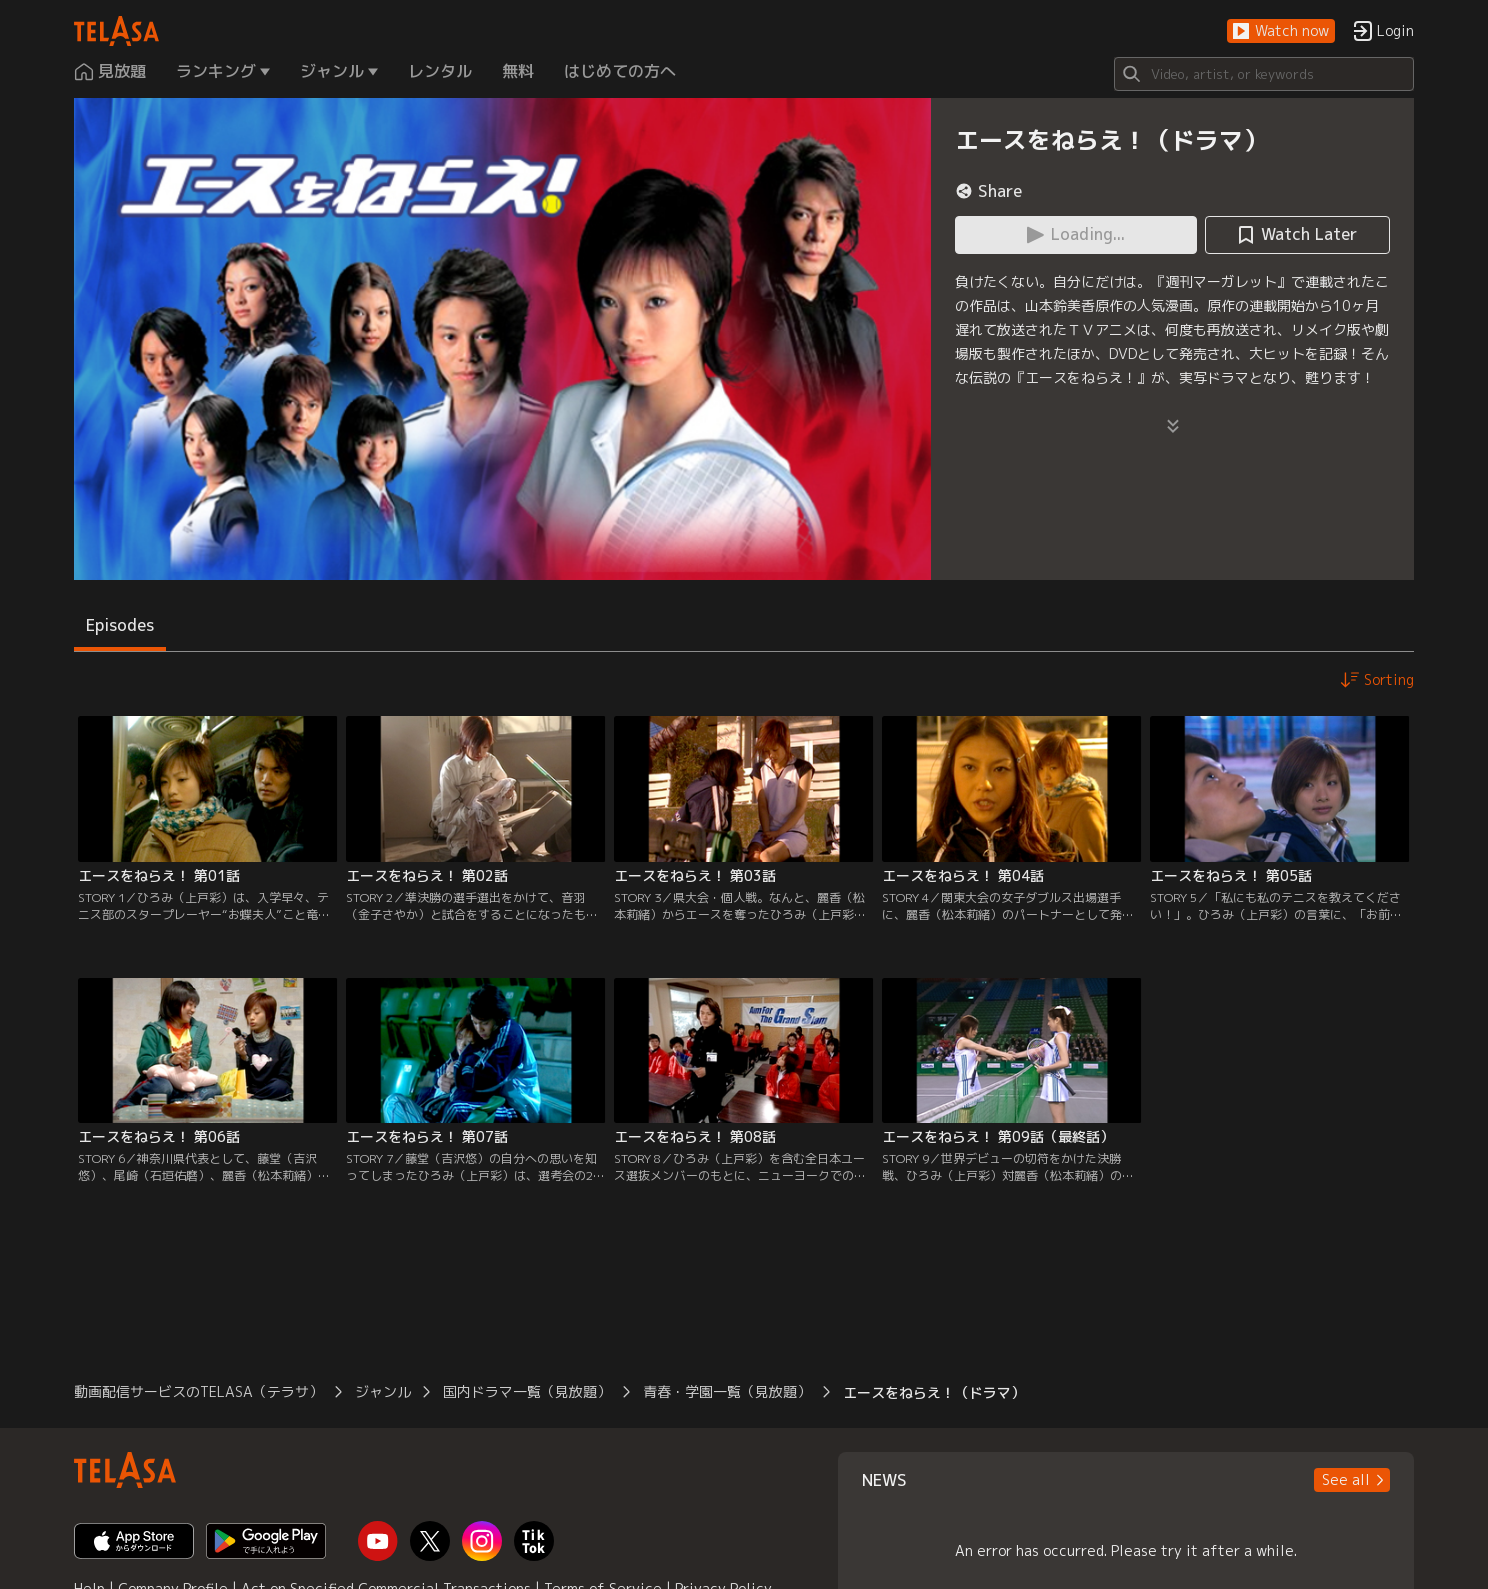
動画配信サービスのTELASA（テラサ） (198, 1391)
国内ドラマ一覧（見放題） (527, 1391)
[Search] (1264, 74)
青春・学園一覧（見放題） (727, 1391)
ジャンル (383, 1391)
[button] (1281, 31)
